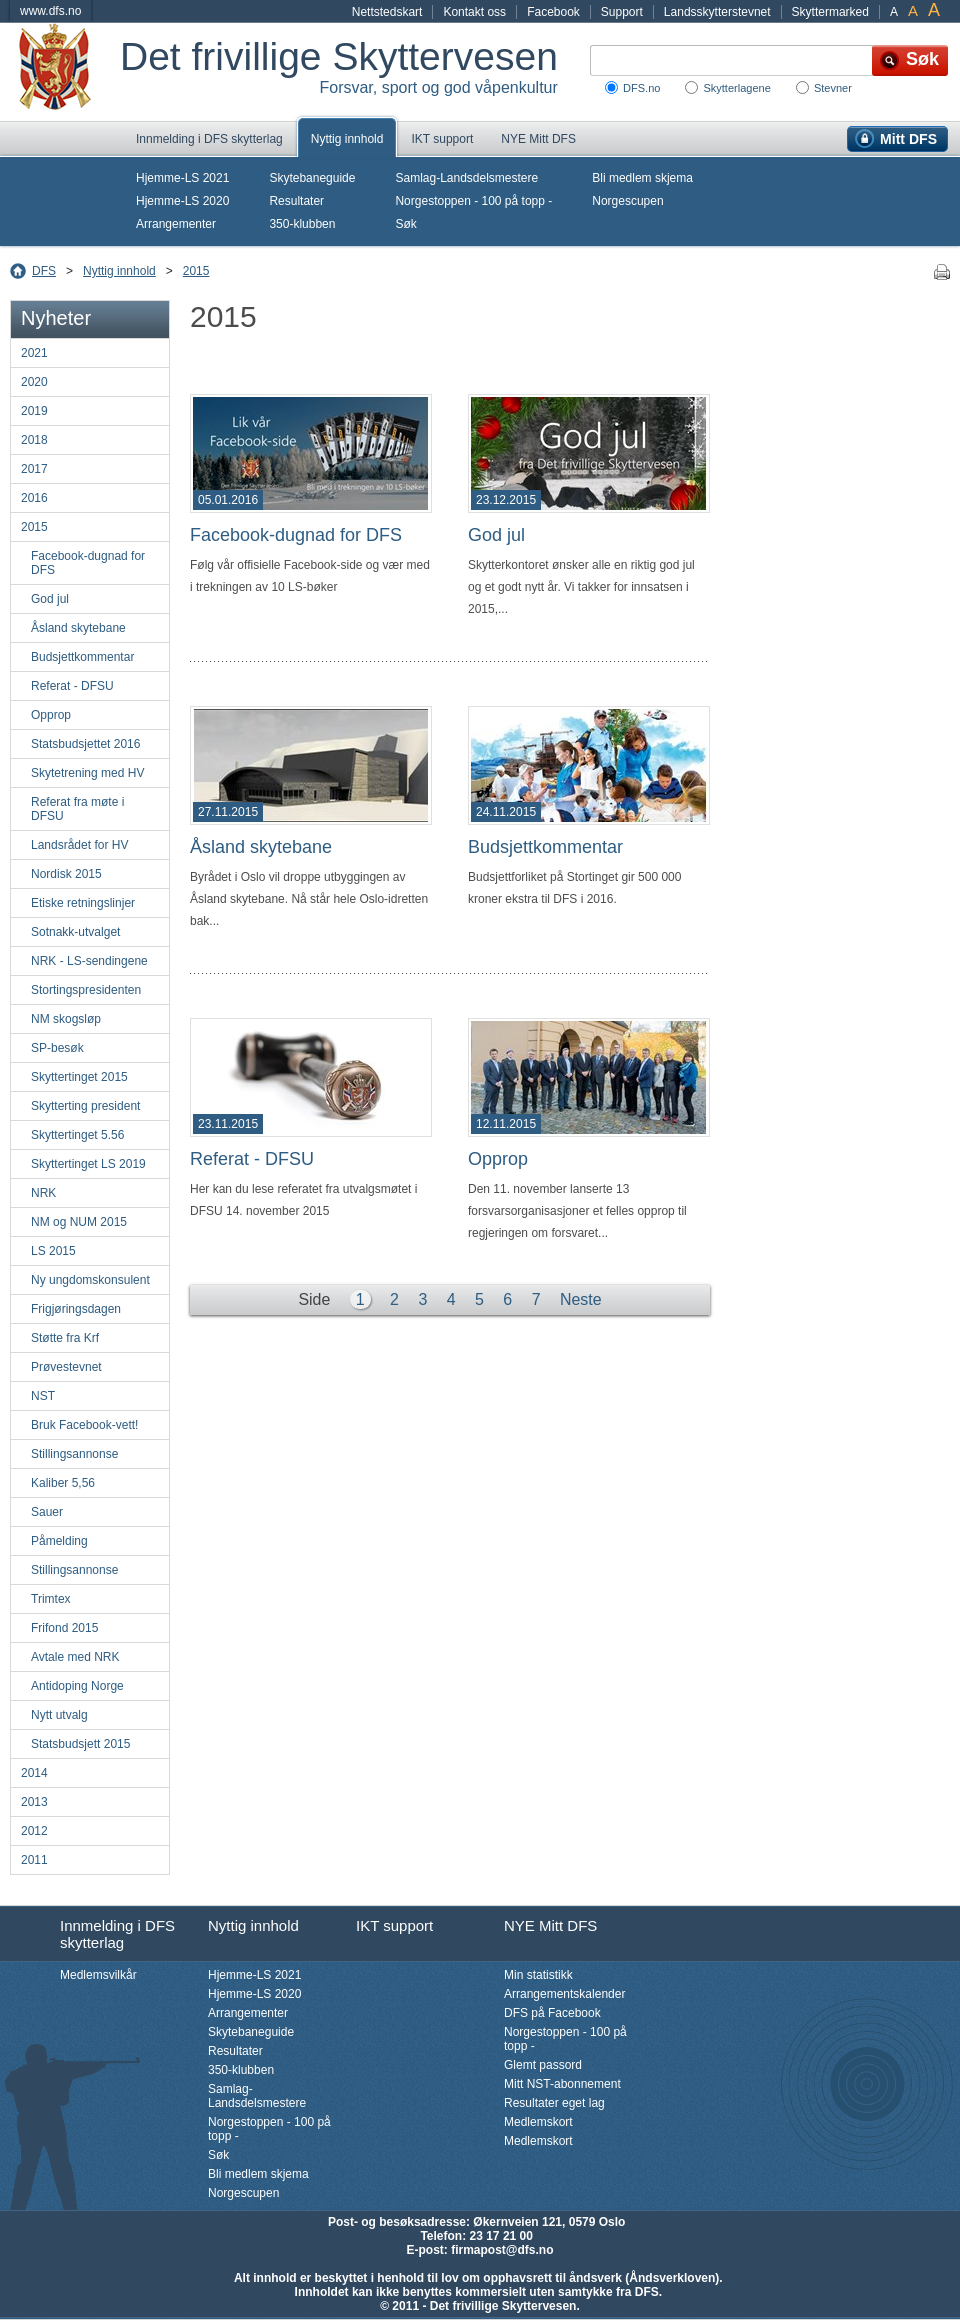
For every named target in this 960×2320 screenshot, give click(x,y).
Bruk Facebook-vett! (84, 1425)
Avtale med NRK (75, 1657)
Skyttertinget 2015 (79, 1077)
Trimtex (51, 1599)
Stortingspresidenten (86, 990)
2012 (34, 1831)
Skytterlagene (736, 88)
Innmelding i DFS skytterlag (209, 139)
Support (622, 12)
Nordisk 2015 (66, 874)
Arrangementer (176, 224)
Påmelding (59, 1541)
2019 (34, 411)
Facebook (553, 12)
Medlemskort (538, 2122)
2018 (34, 440)
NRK (43, 1193)
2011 (34, 1860)
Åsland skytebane (78, 628)
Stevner (833, 88)
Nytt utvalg (59, 1715)
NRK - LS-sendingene (89, 961)
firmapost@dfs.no (502, 2250)
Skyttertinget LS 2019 (88, 1164)
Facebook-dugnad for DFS (88, 563)
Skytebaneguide (312, 178)
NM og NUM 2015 (79, 1222)
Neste (581, 1299)
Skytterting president (85, 1106)
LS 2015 (53, 1251)
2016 (34, 498)
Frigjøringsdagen (76, 1309)
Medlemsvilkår (98, 1975)
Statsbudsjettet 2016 (85, 744)
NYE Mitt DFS (538, 139)
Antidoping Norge (77, 1686)
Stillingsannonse (74, 1454)
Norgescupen (627, 201)
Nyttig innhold (347, 139)
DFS (44, 271)
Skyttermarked (830, 12)
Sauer (47, 1512)
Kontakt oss (474, 12)
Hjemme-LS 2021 (182, 178)
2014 (34, 1773)
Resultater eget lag (554, 2103)
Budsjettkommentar (82, 657)
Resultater (296, 201)
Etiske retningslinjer (83, 903)
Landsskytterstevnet (717, 12)
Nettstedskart (387, 12)
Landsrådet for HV (79, 845)
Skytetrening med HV (87, 773)
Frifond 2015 (64, 1628)
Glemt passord (543, 2065)
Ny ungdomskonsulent (90, 1280)
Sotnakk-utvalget (75, 932)
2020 (34, 382)
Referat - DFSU (72, 686)
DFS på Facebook (552, 2013)
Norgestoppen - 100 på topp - (473, 201)
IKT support (442, 139)
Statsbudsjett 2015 (80, 1744)
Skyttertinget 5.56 (77, 1135)
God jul (50, 599)
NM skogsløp (66, 1019)
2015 (196, 271)
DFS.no (641, 88)
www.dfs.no (50, 11)
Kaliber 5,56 (63, 1483)
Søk (405, 224)
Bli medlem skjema (642, 178)
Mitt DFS (908, 139)
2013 (34, 1802)
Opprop (51, 715)
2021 (34, 353)
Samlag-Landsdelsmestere (466, 178)
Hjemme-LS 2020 (182, 201)
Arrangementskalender (564, 1994)
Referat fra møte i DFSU (77, 809)
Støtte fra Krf (65, 1338)
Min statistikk (538, 1975)
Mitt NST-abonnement (562, 2084)
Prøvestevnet (66, 1367)
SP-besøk (57, 1048)
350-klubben (302, 224)
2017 (34, 469)
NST (43, 1396)
